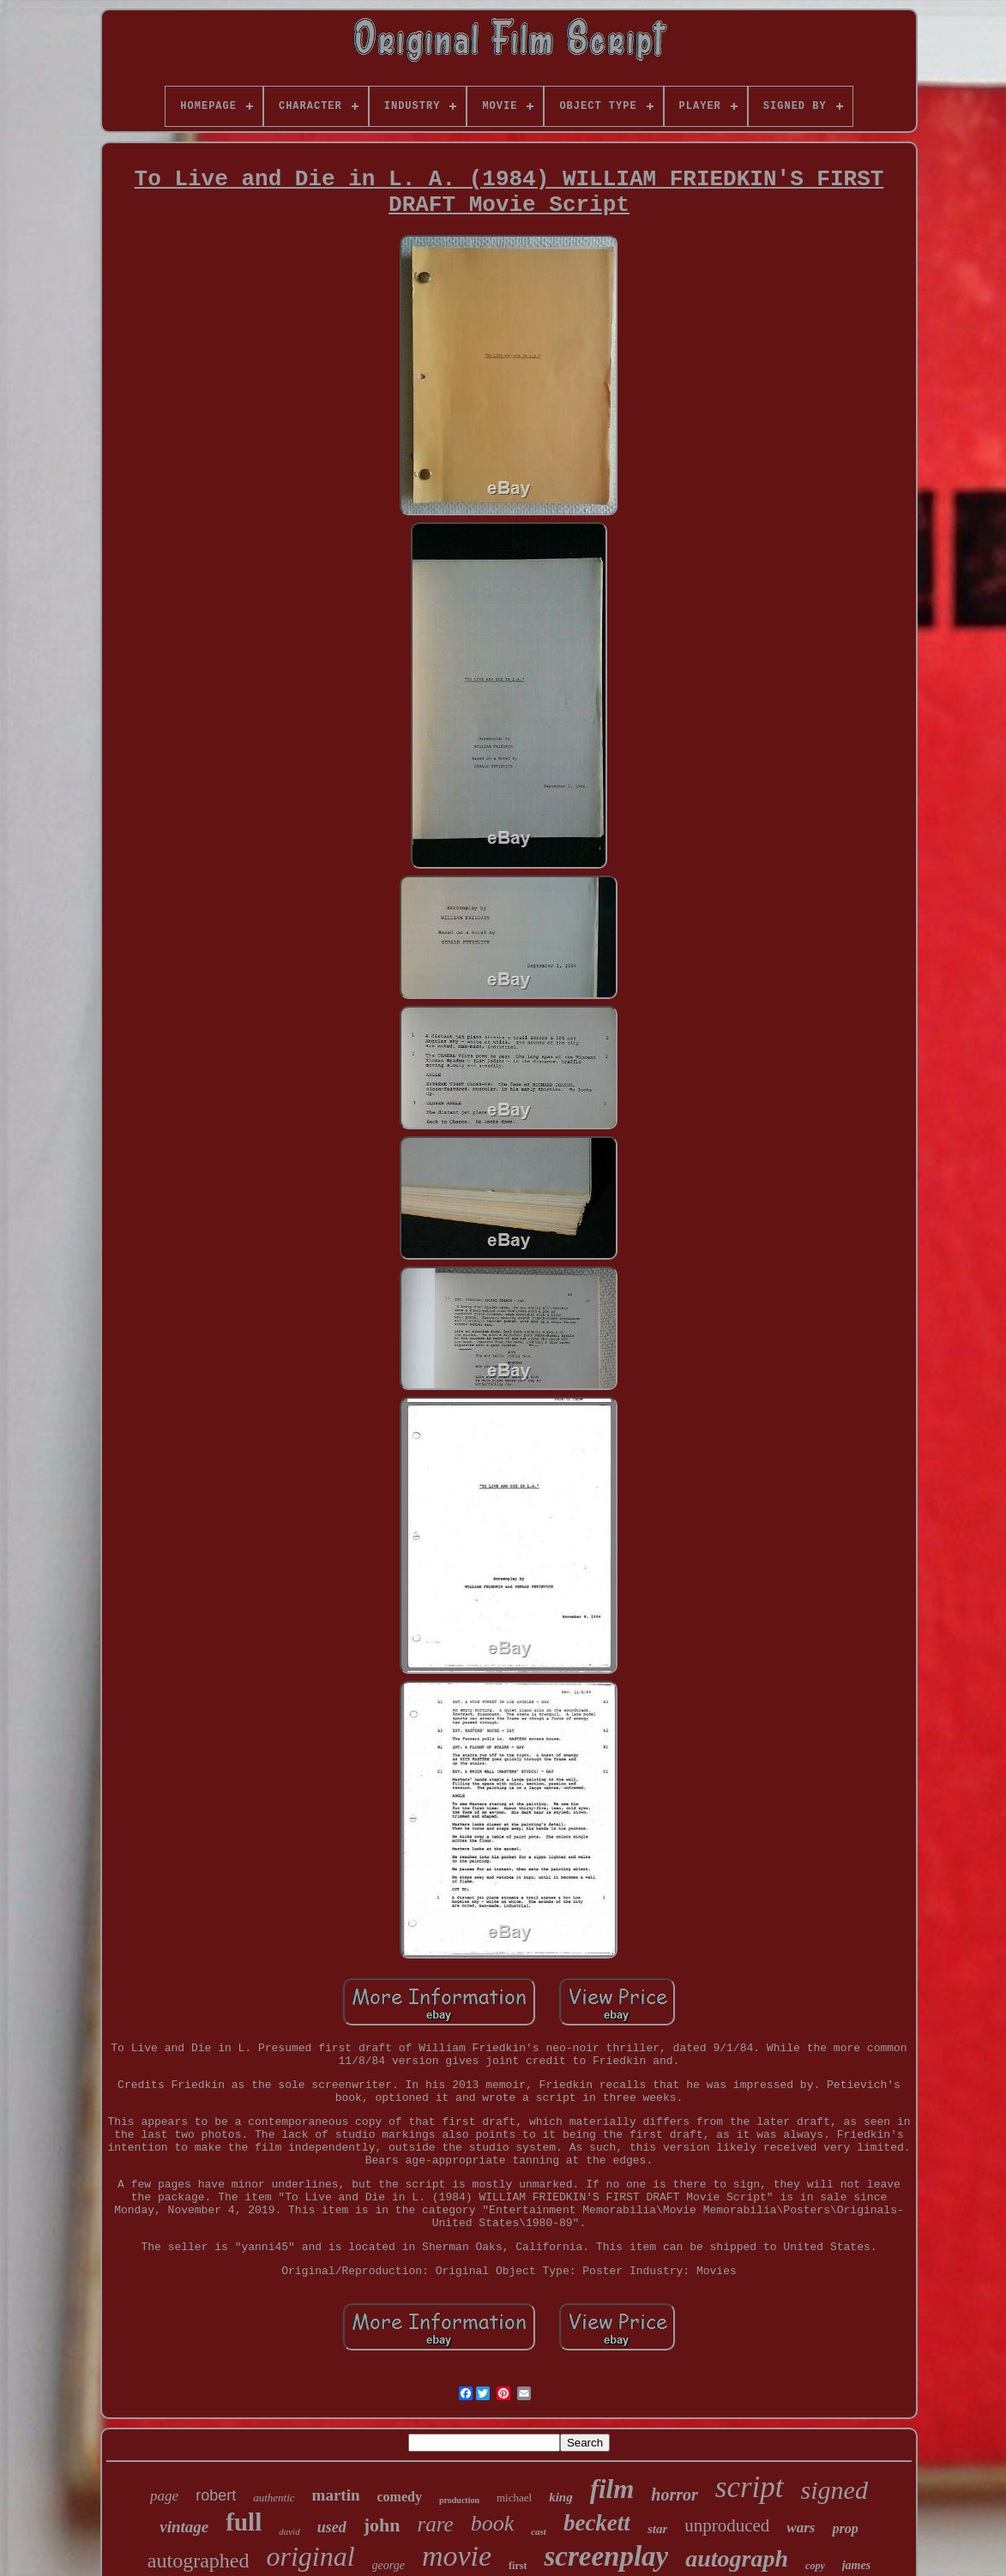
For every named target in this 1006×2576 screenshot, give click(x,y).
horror (674, 2494)
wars (800, 2527)
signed (834, 2490)
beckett (596, 2523)
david (289, 2531)
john (382, 2525)
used (331, 2527)
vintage (184, 2527)
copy (815, 2566)
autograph (736, 2558)
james (856, 2565)
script (749, 2487)
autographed (199, 2560)
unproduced (726, 2525)
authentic (273, 2497)
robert (216, 2495)
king (561, 2497)
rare (435, 2524)
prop (845, 2528)
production (459, 2500)
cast (538, 2531)
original (310, 2556)
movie (456, 2556)
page (164, 2496)
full (244, 2522)
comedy (399, 2496)
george (388, 2565)
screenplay (606, 2556)
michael (514, 2497)
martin (336, 2495)
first (518, 2566)
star (657, 2529)
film (612, 2489)
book (493, 2523)
